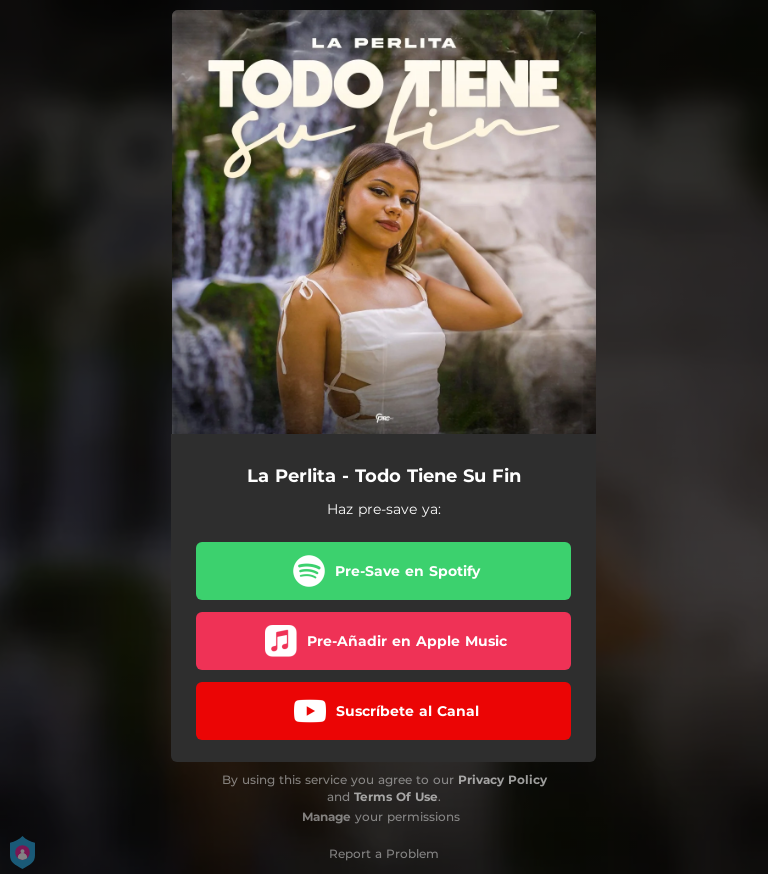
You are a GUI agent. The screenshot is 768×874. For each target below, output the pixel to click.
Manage (326, 816)
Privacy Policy (502, 779)
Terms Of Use (396, 796)
